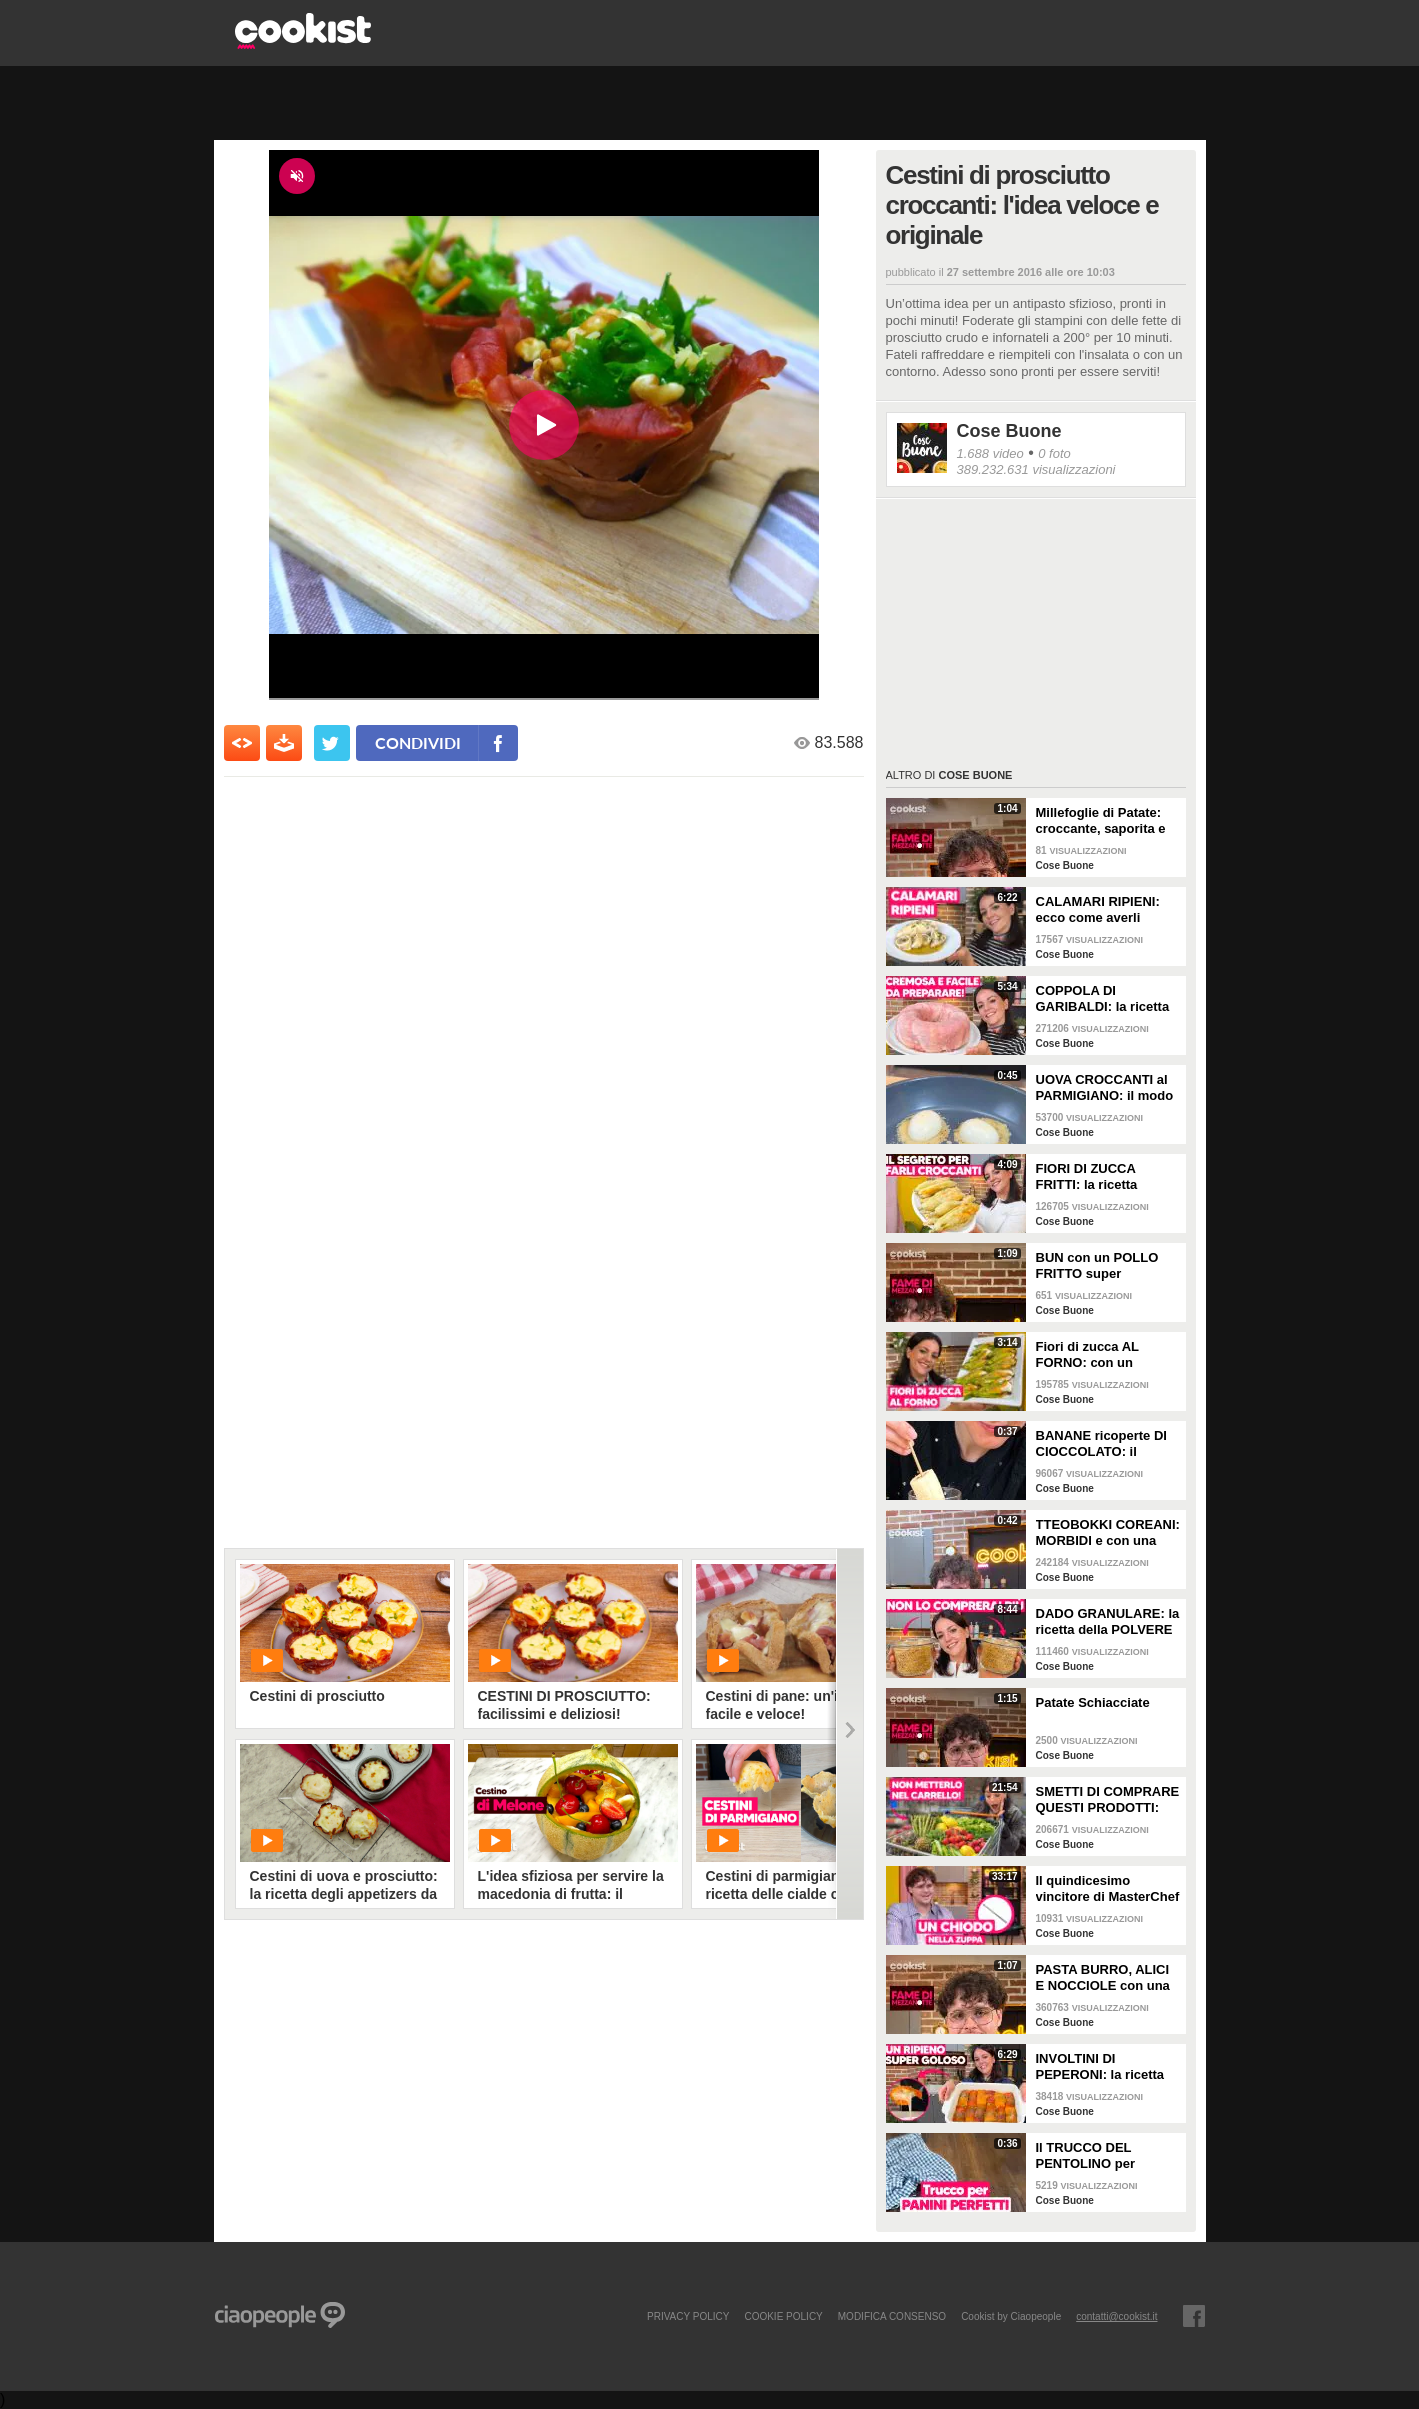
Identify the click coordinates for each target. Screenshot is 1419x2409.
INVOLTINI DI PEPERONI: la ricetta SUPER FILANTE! (1100, 2067)
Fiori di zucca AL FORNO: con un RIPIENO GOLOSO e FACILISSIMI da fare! (1099, 1355)
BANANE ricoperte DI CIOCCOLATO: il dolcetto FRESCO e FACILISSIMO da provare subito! (1101, 1444)
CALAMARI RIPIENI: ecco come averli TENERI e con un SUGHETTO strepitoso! (1107, 910)
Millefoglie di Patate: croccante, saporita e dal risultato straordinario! (1101, 821)
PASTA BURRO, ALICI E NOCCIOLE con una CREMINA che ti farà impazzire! (1103, 1978)
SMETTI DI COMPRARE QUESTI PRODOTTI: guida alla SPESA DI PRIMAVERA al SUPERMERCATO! (1108, 1800)
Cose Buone (1009, 431)
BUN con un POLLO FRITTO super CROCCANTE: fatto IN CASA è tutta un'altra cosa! (1104, 1266)
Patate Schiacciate (1093, 1702)
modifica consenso (892, 2316)
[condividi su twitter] (332, 743)
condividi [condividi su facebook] (418, 742)
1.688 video (990, 453)
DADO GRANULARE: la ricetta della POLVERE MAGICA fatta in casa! (1108, 1622)
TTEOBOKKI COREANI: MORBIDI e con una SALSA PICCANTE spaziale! (1108, 1533)
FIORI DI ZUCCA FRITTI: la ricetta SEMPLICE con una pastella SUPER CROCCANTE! (1096, 1177)
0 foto (1054, 453)
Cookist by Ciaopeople (1011, 2316)
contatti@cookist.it (1116, 2316)
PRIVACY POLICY (688, 2316)
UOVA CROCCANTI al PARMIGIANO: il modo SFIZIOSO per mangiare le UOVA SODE (1105, 1088)
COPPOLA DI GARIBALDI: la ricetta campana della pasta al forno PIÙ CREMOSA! (1107, 999)
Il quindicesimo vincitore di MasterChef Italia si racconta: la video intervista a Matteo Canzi (1108, 1889)
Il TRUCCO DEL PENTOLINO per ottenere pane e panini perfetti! (1105, 2156)
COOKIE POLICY (783, 2316)
